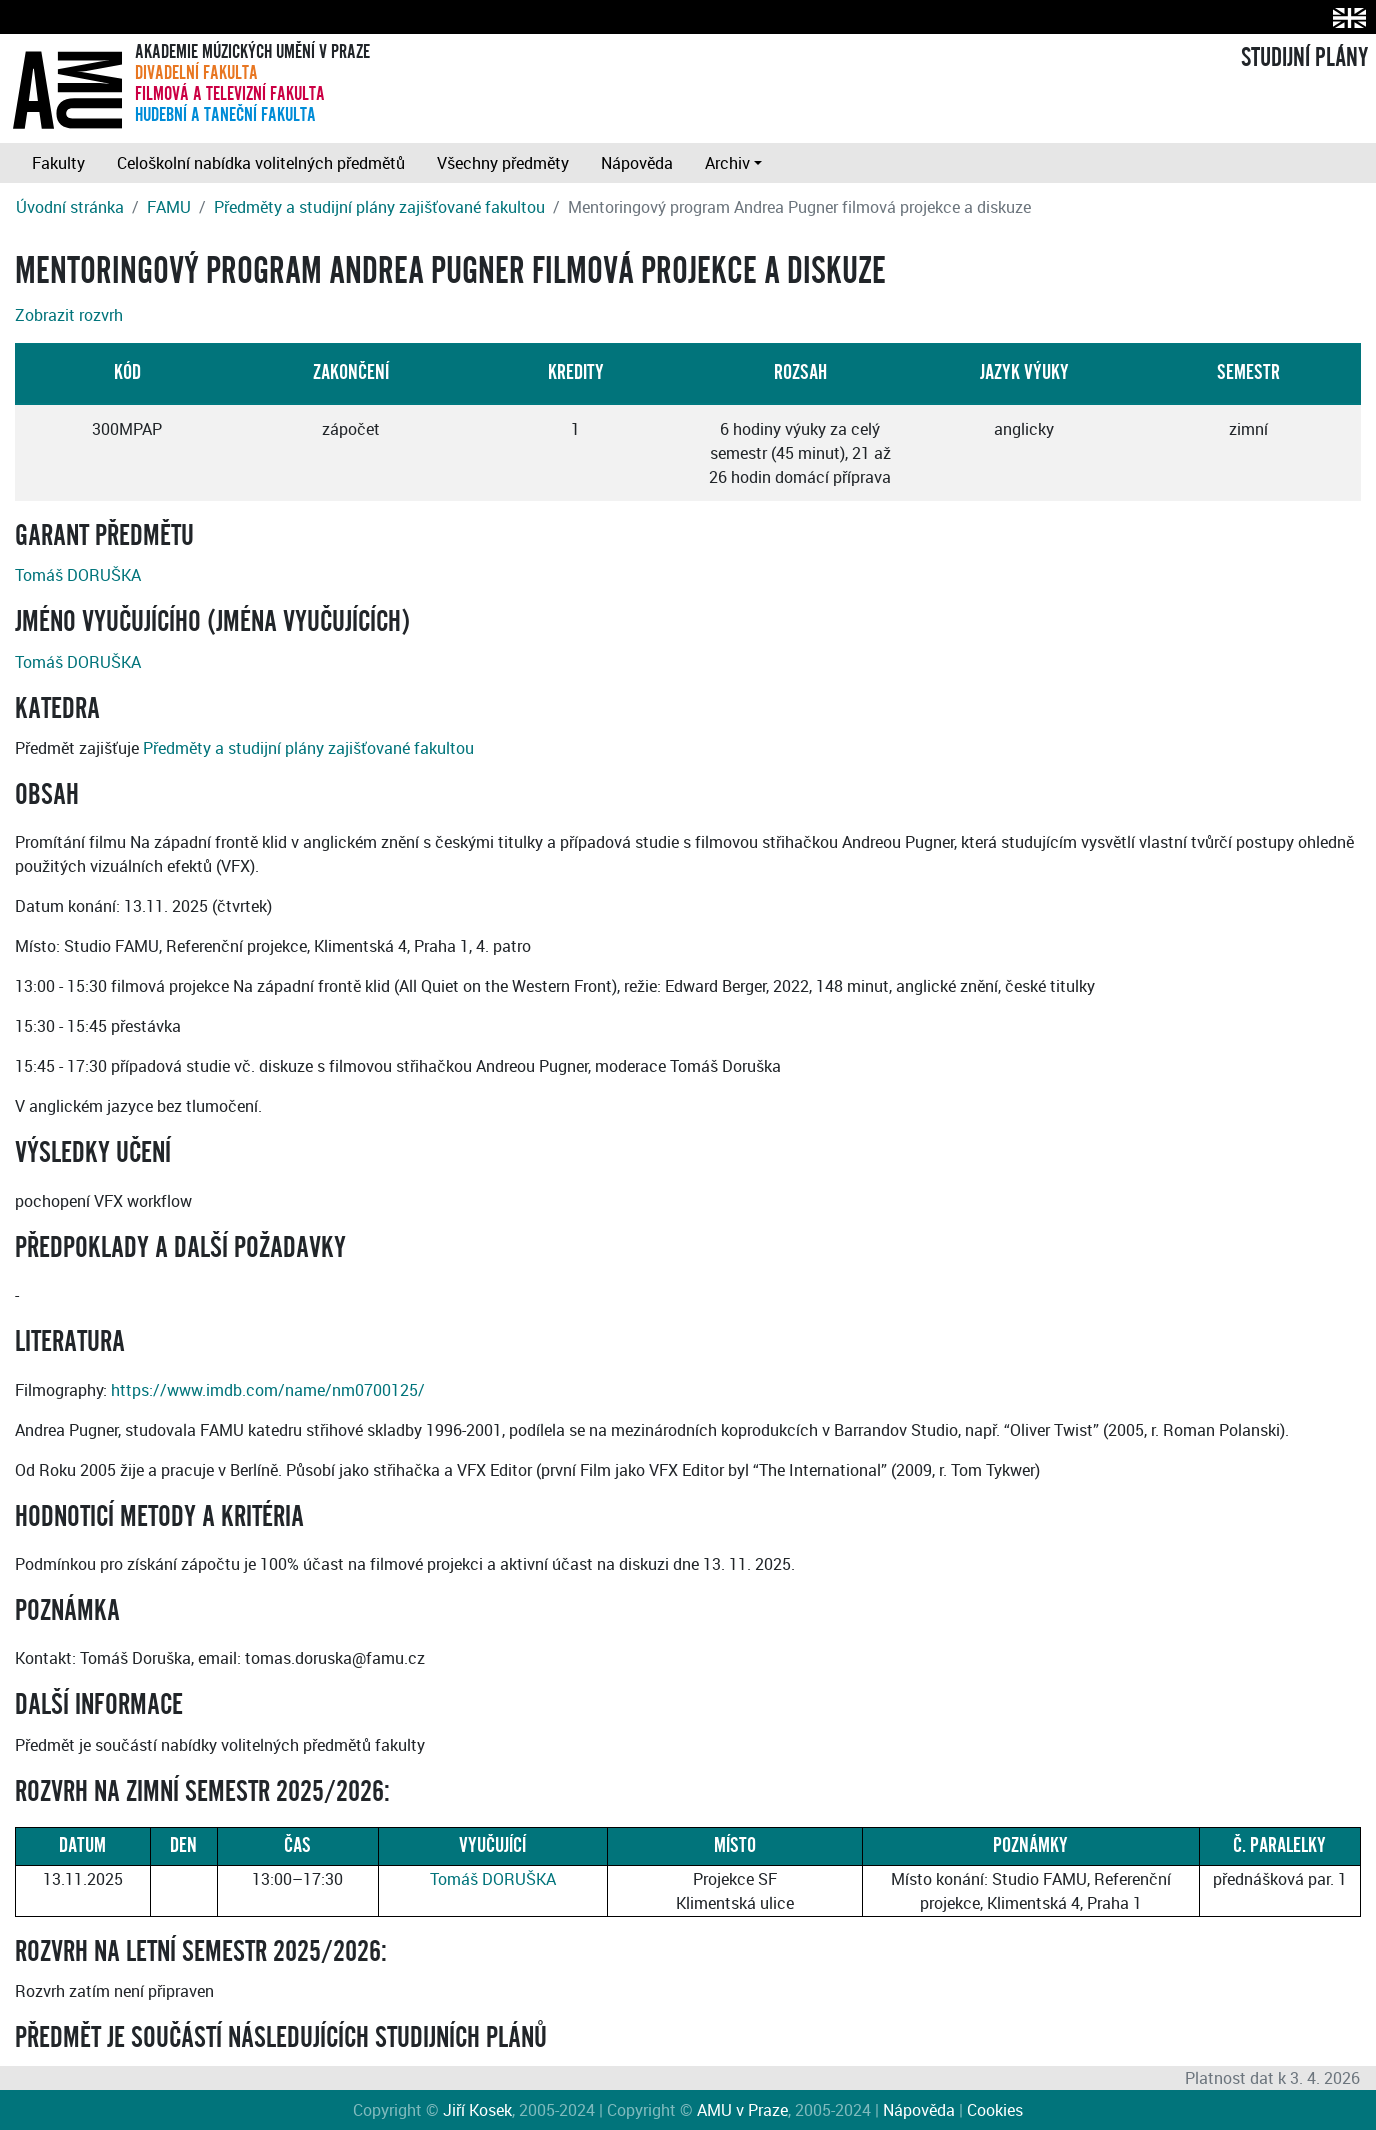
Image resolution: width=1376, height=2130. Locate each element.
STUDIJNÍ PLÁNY (1304, 58)
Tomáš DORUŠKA (78, 575)
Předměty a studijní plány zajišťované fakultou (379, 207)
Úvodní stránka (70, 207)
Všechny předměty (503, 163)
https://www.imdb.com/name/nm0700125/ (268, 1390)
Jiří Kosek (477, 2110)
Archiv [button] (727, 163)
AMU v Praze (742, 2110)
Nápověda (637, 163)
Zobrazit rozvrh (69, 315)
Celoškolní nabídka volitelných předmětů (261, 163)
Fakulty (58, 163)
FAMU (169, 207)
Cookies (995, 2110)
